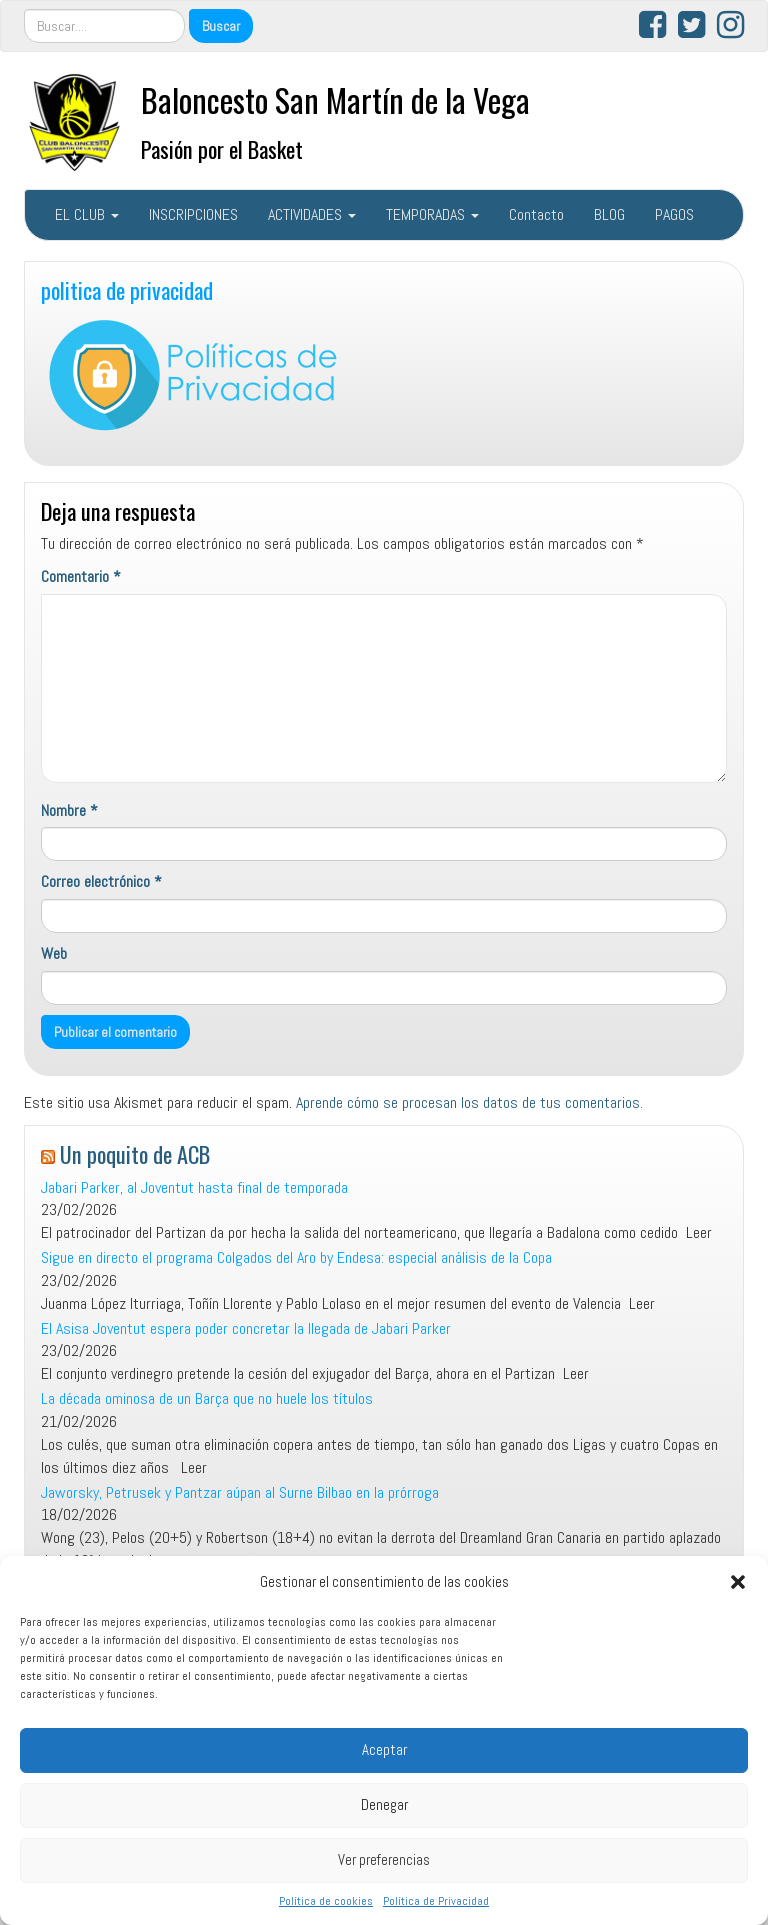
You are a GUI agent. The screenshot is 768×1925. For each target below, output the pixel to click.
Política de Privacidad (436, 1901)
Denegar (384, 1804)
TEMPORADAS (432, 214)
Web (54, 953)
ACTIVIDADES (312, 214)
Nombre (69, 810)
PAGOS (674, 214)
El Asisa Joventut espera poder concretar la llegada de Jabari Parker (246, 1328)
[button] (738, 1582)
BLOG (609, 214)
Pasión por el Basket (222, 148)
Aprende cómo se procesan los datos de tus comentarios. (469, 1102)
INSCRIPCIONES (193, 214)
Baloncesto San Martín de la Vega (335, 99)
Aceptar (384, 1749)
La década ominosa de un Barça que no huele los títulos (207, 1398)
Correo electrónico (101, 881)
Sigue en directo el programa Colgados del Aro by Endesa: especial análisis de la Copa (296, 1257)
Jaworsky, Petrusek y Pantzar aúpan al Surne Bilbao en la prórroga (240, 1492)
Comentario (81, 576)
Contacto (536, 214)
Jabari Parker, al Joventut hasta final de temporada (194, 1187)
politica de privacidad (127, 289)
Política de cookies (326, 1901)
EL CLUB (87, 214)
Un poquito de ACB (135, 1153)
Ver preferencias (384, 1859)
